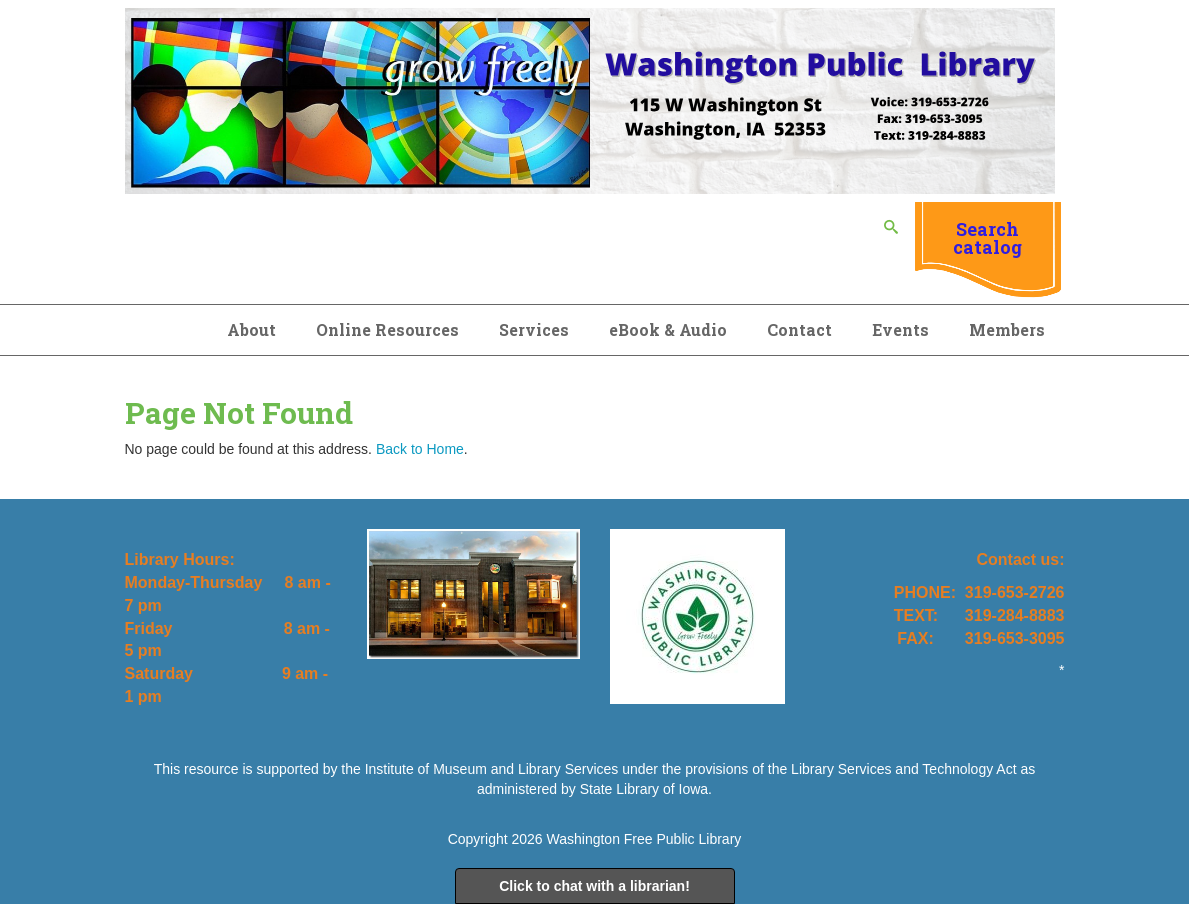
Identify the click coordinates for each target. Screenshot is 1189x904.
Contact (799, 329)
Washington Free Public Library (644, 839)
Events (900, 329)
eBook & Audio (668, 329)
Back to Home (420, 449)
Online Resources (387, 329)
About (251, 329)
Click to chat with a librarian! (594, 886)
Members (1007, 329)
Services (534, 329)
